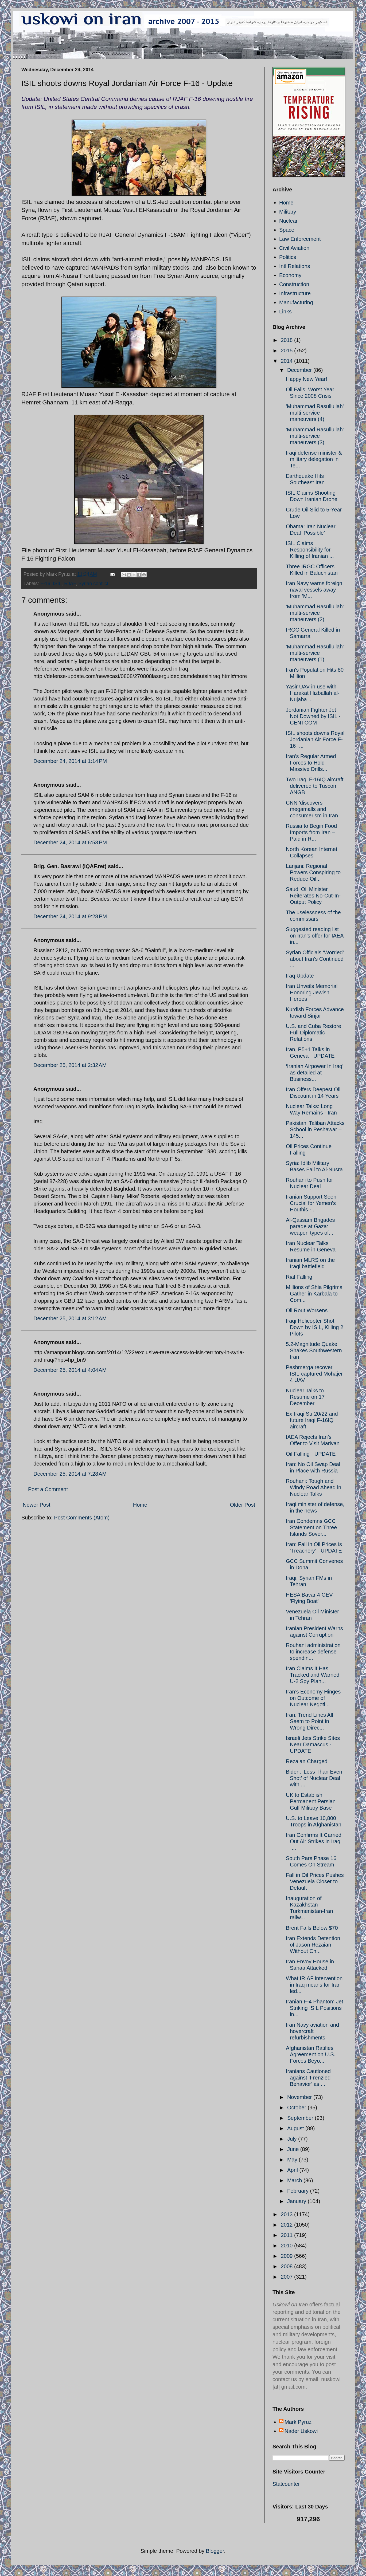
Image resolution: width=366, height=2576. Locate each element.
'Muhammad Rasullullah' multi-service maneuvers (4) (315, 412)
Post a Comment (48, 1489)
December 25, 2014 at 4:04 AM (70, 1370)
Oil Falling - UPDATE (311, 1454)
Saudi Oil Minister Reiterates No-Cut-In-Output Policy (313, 895)
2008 (287, 2266)
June (293, 2149)
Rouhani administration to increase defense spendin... (313, 1651)
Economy (290, 275)
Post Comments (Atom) (82, 1518)
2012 (287, 2225)
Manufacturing (296, 302)
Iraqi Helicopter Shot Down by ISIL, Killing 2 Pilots (314, 1327)
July (292, 2139)
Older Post (242, 1505)
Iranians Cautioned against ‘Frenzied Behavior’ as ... (308, 2077)
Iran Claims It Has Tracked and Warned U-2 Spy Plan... (312, 1674)
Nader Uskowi (301, 2431)
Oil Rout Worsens (307, 1310)
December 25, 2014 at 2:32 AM (70, 1065)
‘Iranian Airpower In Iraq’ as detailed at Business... (314, 1072)
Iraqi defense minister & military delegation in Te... (314, 459)
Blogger (215, 2551)
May (293, 2160)
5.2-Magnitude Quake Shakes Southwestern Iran (314, 1350)
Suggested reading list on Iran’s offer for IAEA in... (315, 935)
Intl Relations (294, 266)
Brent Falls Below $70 (312, 1928)
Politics (287, 257)
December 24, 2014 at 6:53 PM (70, 842)
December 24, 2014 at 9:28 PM (70, 916)
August (296, 2128)
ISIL (57, 583)
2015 (287, 350)
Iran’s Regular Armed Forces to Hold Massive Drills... (311, 762)
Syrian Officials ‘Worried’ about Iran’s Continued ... (315, 959)
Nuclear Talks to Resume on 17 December (305, 1397)
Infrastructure (295, 293)
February (298, 2191)
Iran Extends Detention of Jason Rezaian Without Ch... (313, 1944)
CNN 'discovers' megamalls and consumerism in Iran (312, 809)
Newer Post (36, 1505)
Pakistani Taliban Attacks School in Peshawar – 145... (315, 1129)
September (301, 2118)
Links (285, 311)
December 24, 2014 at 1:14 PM (70, 761)
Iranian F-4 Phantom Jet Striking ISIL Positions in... (314, 2008)
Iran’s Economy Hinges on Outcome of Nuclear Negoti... (313, 1698)
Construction (294, 284)
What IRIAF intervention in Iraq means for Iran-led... (314, 1984)
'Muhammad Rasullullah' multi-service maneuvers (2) (315, 613)
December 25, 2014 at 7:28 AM (70, 1474)
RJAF (70, 583)
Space (286, 230)
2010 (287, 2245)
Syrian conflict (93, 583)
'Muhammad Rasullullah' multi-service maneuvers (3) (315, 436)
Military (287, 212)
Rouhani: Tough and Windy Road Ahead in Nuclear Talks (313, 1487)
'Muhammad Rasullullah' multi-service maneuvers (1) (315, 653)
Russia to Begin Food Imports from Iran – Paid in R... (311, 832)
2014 (287, 361)
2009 (287, 2256)
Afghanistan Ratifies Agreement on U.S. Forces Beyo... (310, 2054)
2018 (287, 340)
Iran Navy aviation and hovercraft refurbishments (312, 2031)
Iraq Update (300, 976)
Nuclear (288, 221)
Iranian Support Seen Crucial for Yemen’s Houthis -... (311, 1203)
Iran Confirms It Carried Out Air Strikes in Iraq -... (313, 1841)
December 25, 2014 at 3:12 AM (70, 1318)
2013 (287, 2214)
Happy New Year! (306, 379)
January (297, 2201)
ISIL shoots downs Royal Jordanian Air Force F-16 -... (315, 739)
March (295, 2180)
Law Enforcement (300, 239)
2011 (287, 2235)
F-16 (45, 583)
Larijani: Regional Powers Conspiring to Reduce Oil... (313, 872)
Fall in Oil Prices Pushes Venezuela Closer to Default (315, 1881)
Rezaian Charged (307, 1761)
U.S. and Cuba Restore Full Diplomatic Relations (313, 1032)
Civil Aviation (294, 248)
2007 (287, 2277)
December (300, 370)
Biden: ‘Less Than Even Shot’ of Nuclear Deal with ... (314, 1778)
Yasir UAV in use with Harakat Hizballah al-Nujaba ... (313, 693)
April (293, 2170)
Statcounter (286, 2484)
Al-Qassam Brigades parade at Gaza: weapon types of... (310, 1226)
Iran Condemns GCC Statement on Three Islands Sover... (311, 1527)
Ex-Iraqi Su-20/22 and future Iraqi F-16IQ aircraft (312, 1420)
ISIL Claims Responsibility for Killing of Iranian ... (310, 549)
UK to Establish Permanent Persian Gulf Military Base (311, 1801)
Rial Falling (299, 1277)
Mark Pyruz (298, 2422)
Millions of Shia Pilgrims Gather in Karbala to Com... (314, 1293)
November (300, 2097)
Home (140, 1505)
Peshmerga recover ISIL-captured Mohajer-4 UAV (315, 1373)
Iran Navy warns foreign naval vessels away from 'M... (314, 589)
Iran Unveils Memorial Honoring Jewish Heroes (311, 992)
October (297, 2107)
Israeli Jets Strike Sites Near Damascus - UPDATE (313, 1744)
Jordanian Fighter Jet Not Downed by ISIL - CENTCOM (313, 716)
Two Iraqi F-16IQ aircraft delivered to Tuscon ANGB (315, 786)
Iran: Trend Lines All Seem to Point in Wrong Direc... (309, 1721)
